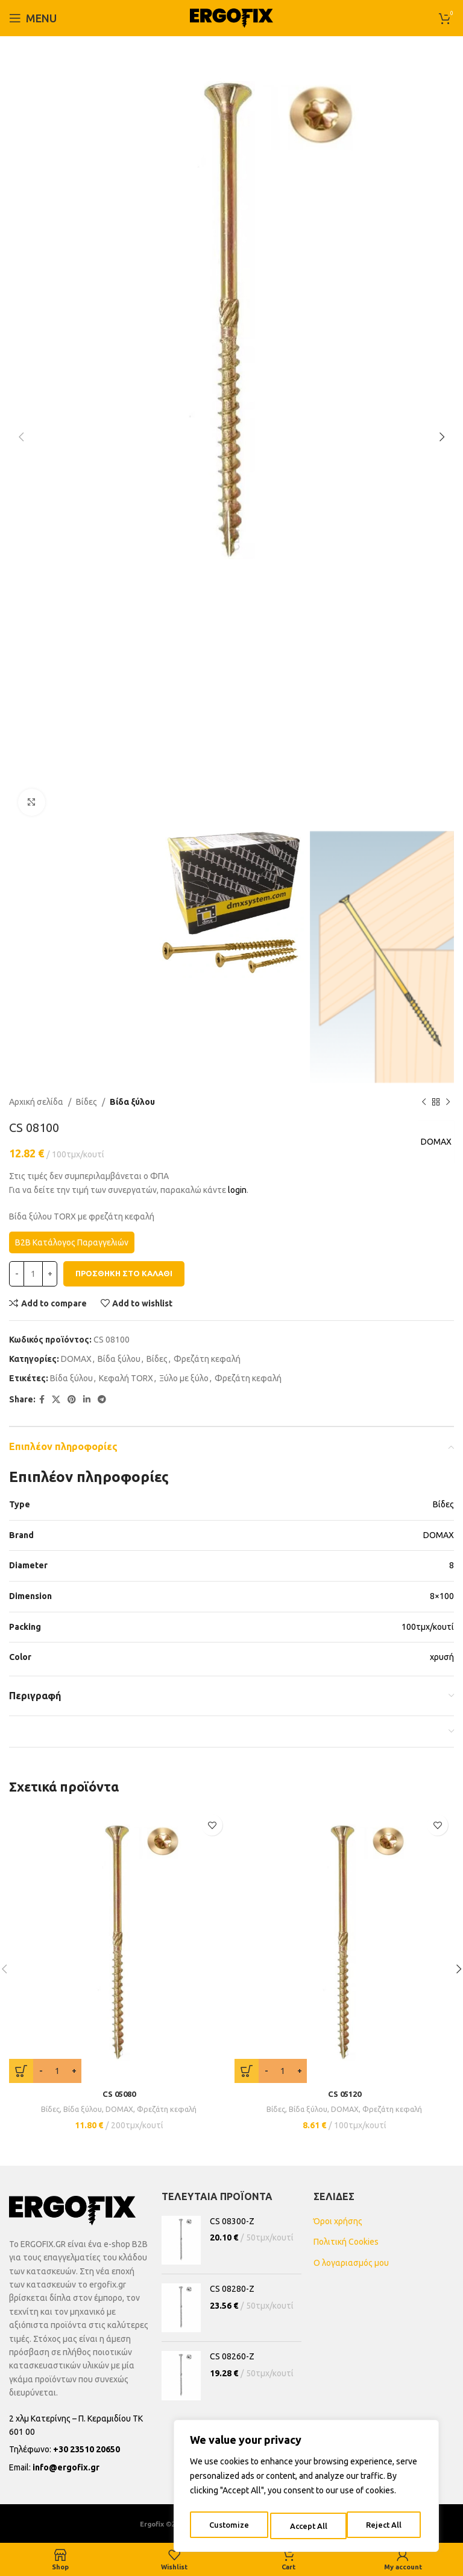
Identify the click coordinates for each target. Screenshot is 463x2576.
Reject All (307, 2526)
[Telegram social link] (102, 1399)
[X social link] (56, 1399)
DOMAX (432, 1141)
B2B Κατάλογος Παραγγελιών (71, 1242)
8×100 (442, 1596)
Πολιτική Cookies (346, 2242)
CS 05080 (119, 2094)
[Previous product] (424, 1102)
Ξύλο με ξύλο (184, 1379)
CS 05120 (344, 2094)
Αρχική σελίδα (36, 1102)
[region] (306, 2488)
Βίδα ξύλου (132, 1102)
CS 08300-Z (232, 2221)
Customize (228, 2526)
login (237, 1190)
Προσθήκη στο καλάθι (123, 1274)
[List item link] (79, 2449)
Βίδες (86, 1102)
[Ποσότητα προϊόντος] (33, 1273)
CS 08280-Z (232, 2289)
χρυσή (442, 1657)
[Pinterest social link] (72, 1399)
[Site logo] (231, 17)
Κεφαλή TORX (126, 1379)
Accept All (385, 2526)
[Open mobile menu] (33, 18)
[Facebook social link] (42, 1399)
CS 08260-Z (232, 2356)
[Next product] (448, 1102)
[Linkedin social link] (87, 1399)
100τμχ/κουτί (428, 1627)
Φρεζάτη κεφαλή (207, 1359)
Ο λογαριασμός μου (351, 2263)
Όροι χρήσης (337, 2221)
